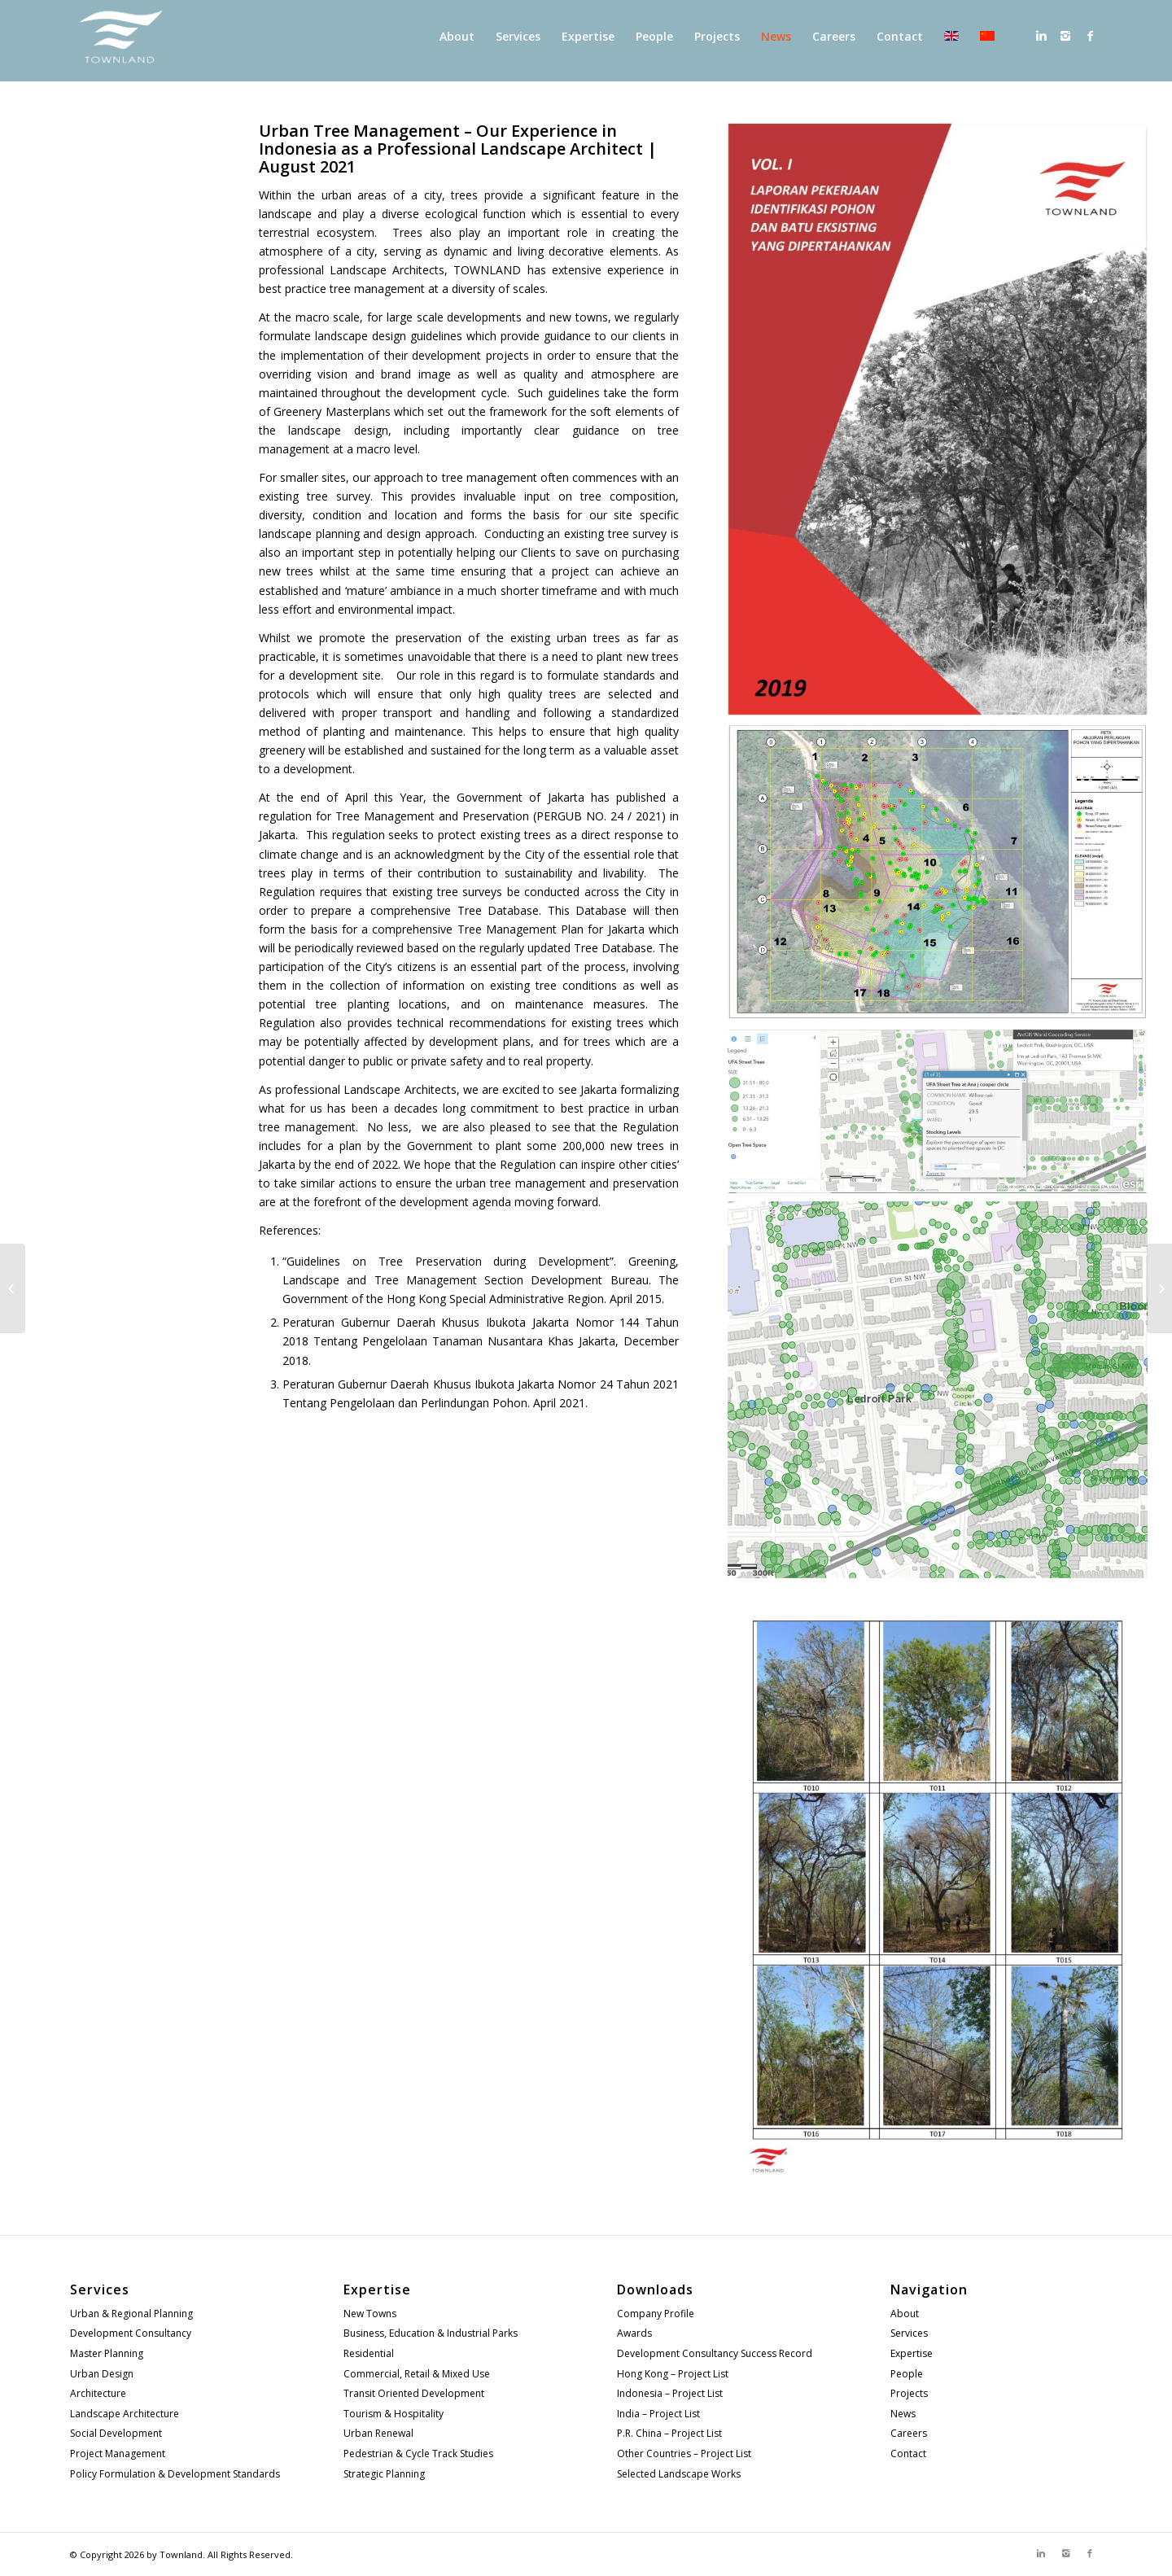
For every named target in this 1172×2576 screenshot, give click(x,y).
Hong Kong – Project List (672, 2374)
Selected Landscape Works (679, 2474)
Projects (909, 2393)
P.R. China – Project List (669, 2433)
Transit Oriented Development (413, 2393)
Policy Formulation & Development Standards (175, 2474)
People (906, 2374)
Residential (368, 2353)
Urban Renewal (378, 2433)
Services (909, 2333)
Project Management (117, 2453)
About (904, 2313)
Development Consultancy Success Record (714, 2353)
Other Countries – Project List (684, 2453)
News (903, 2414)
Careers (908, 2433)
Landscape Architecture (124, 2414)
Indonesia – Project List (670, 2393)
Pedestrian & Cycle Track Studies (418, 2453)
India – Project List (658, 2414)
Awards (634, 2333)
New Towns (369, 2313)
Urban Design (101, 2374)
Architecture (98, 2393)
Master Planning (106, 2353)
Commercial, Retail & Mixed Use (416, 2374)
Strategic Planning (384, 2474)
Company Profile (655, 2313)
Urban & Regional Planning (131, 2313)
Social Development (116, 2433)
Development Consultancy (130, 2333)
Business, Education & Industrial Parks (430, 2333)
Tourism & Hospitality (393, 2414)
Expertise (911, 2353)
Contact (908, 2453)
